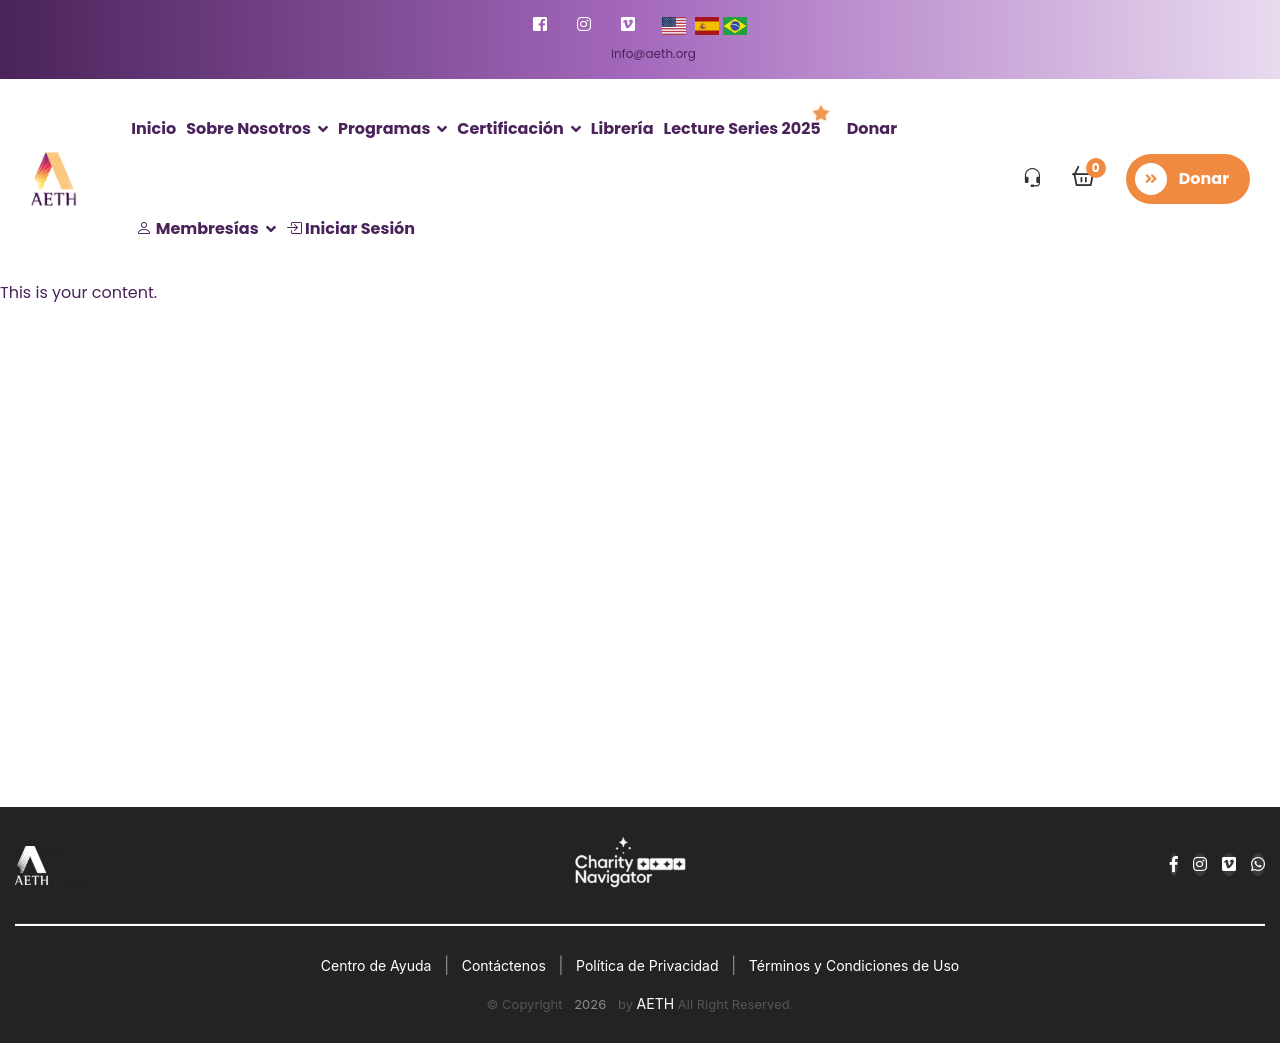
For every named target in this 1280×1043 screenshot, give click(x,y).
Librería (622, 128)
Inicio (153, 128)
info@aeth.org (653, 53)
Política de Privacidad (647, 965)
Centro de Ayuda (376, 965)
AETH (656, 1003)
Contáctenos (504, 965)
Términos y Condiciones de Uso (854, 965)
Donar (872, 128)
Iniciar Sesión (350, 228)
